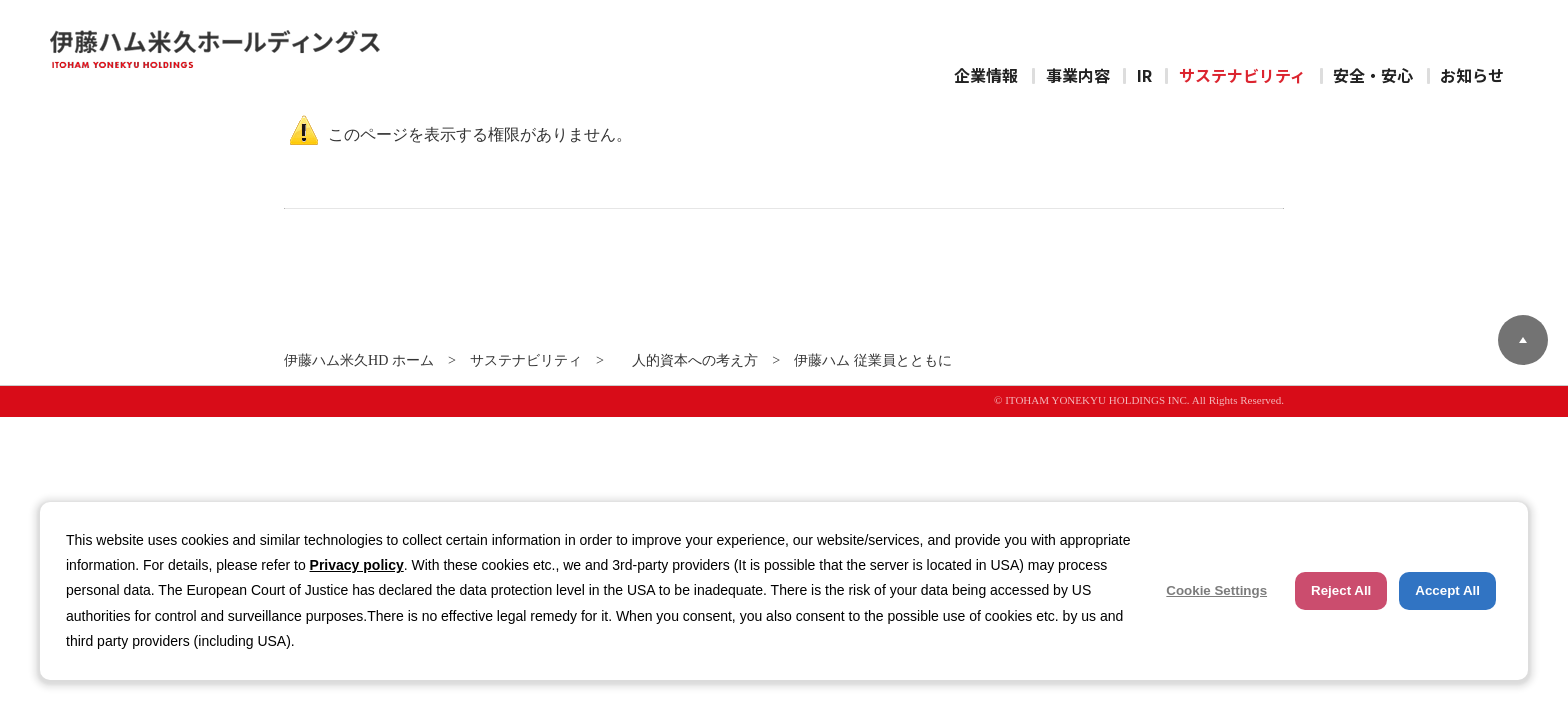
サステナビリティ (1242, 75)
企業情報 (986, 75)
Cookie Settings (1216, 590)
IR (1144, 75)
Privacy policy (357, 565)
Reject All (1341, 590)
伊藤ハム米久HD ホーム (359, 360)
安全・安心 (1373, 75)
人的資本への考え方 (688, 360)
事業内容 (1078, 75)
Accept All (1447, 590)
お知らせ (1472, 75)
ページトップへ (1523, 340)
